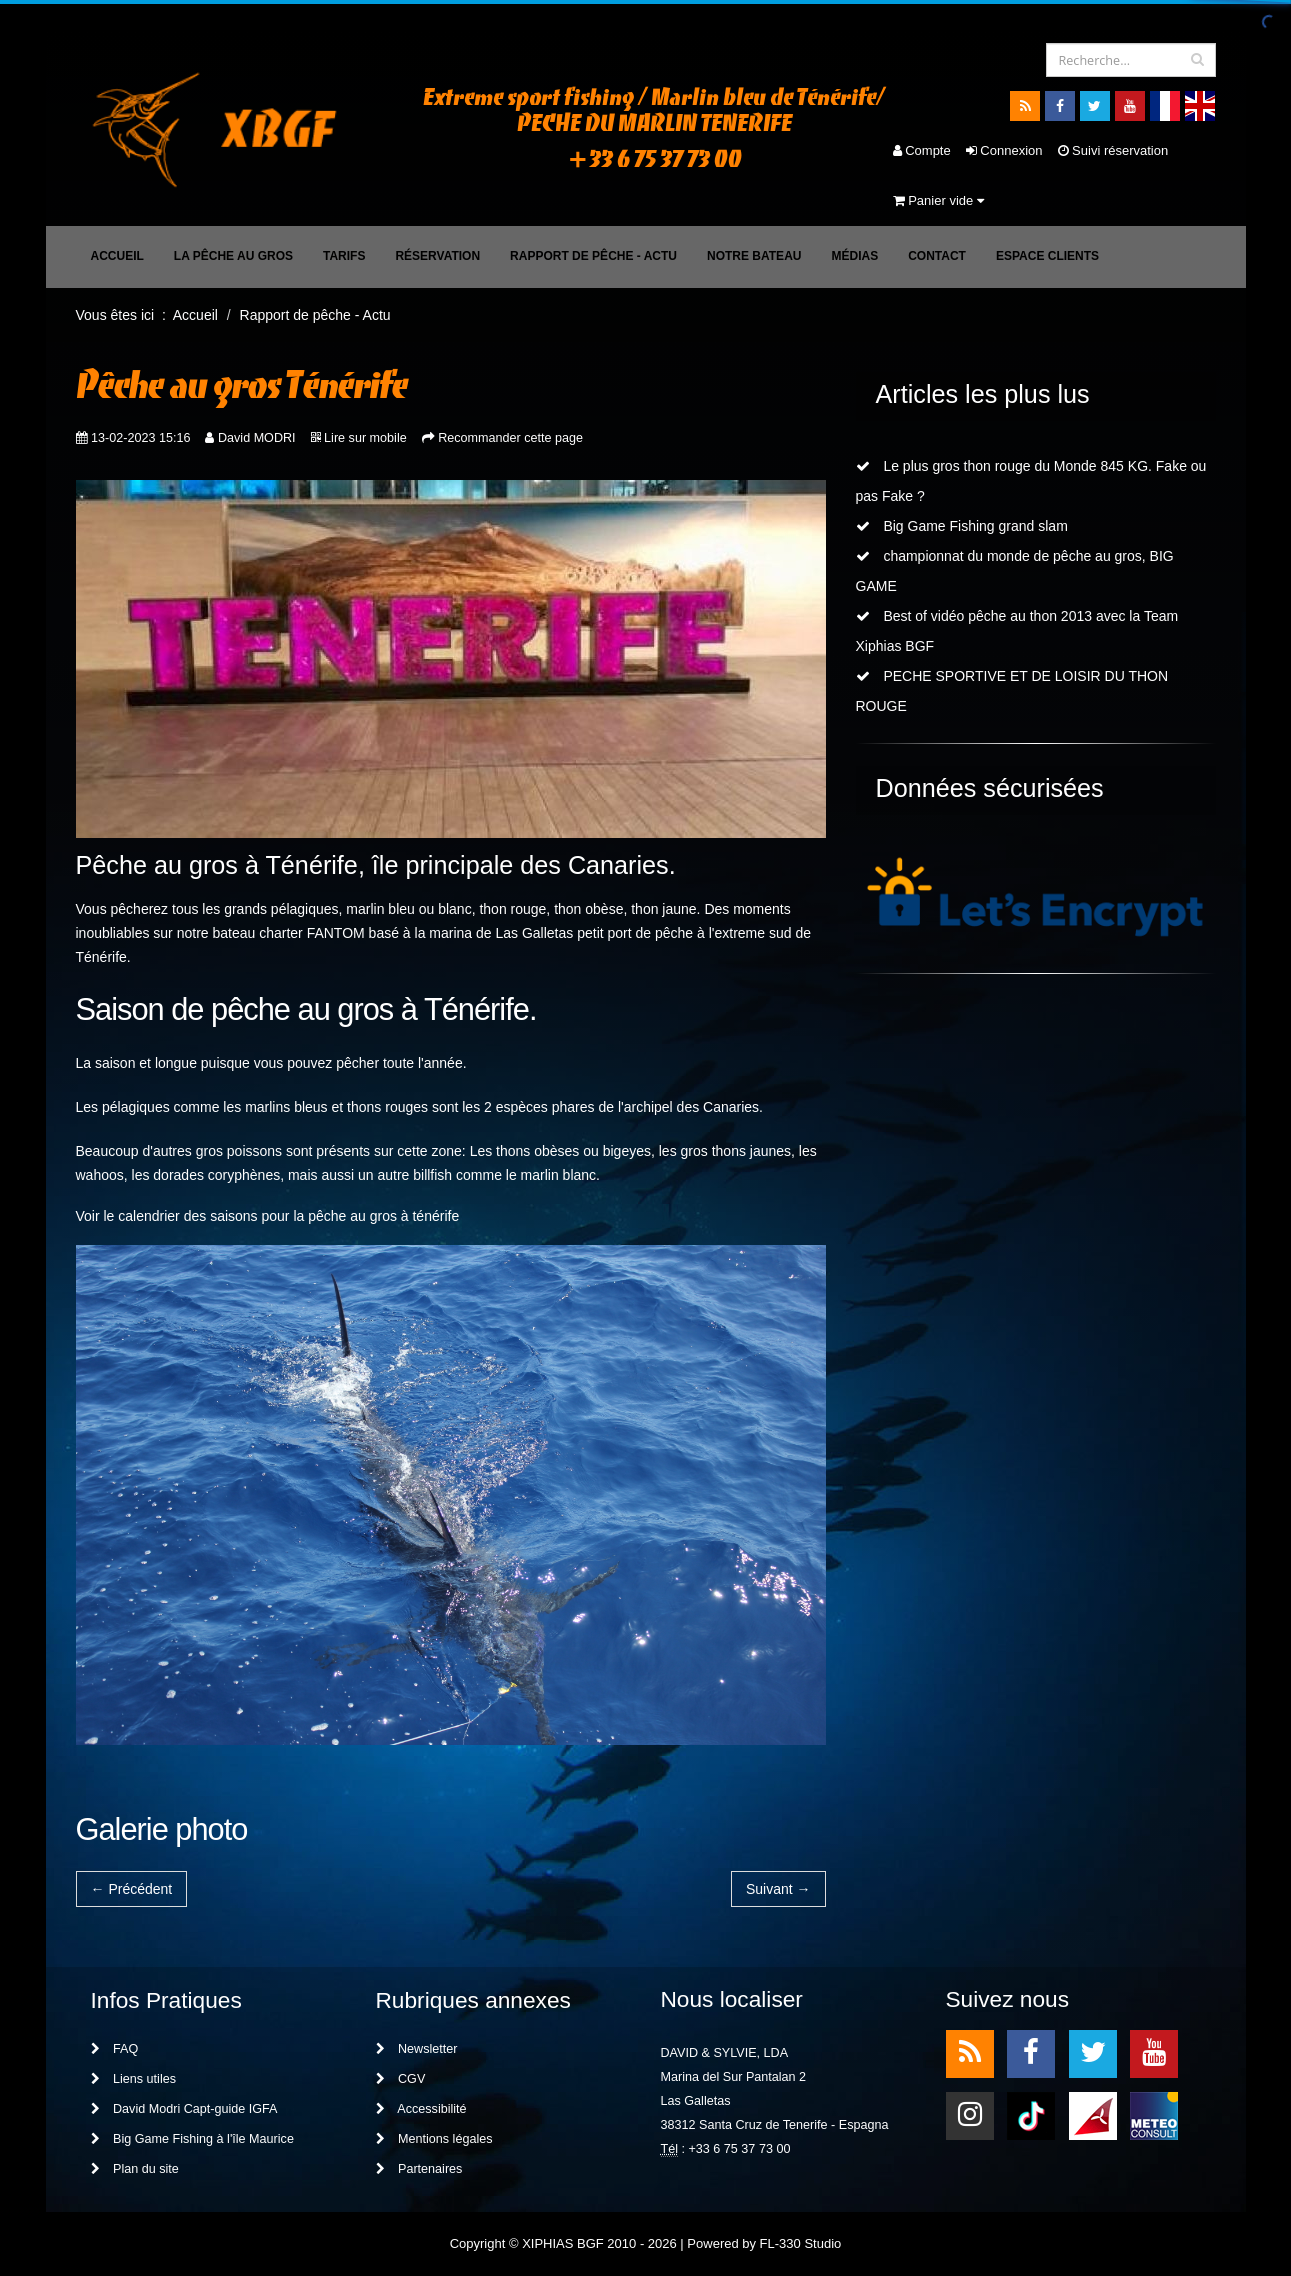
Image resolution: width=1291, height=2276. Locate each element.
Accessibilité (421, 2109)
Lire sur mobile (365, 438)
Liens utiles (134, 2079)
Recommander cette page (510, 438)
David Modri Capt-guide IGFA (184, 2109)
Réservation (437, 256)
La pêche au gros (233, 256)
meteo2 (1154, 2114)
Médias (854, 256)
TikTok (1031, 2114)
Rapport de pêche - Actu (593, 256)
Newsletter (417, 2049)
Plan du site (135, 2169)
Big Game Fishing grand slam (962, 526)
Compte (922, 150)
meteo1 (1093, 2114)
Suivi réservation (1113, 150)
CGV (401, 2079)
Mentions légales (434, 2139)
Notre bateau (754, 256)
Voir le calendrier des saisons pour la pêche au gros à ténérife (268, 1216)
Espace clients (1047, 256)
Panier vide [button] (938, 200)
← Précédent (132, 1889)
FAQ (115, 2049)
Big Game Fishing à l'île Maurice (192, 2139)
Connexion (1004, 150)
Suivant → (778, 1889)
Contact (937, 256)
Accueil (117, 256)
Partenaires (419, 2169)
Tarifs (344, 256)
